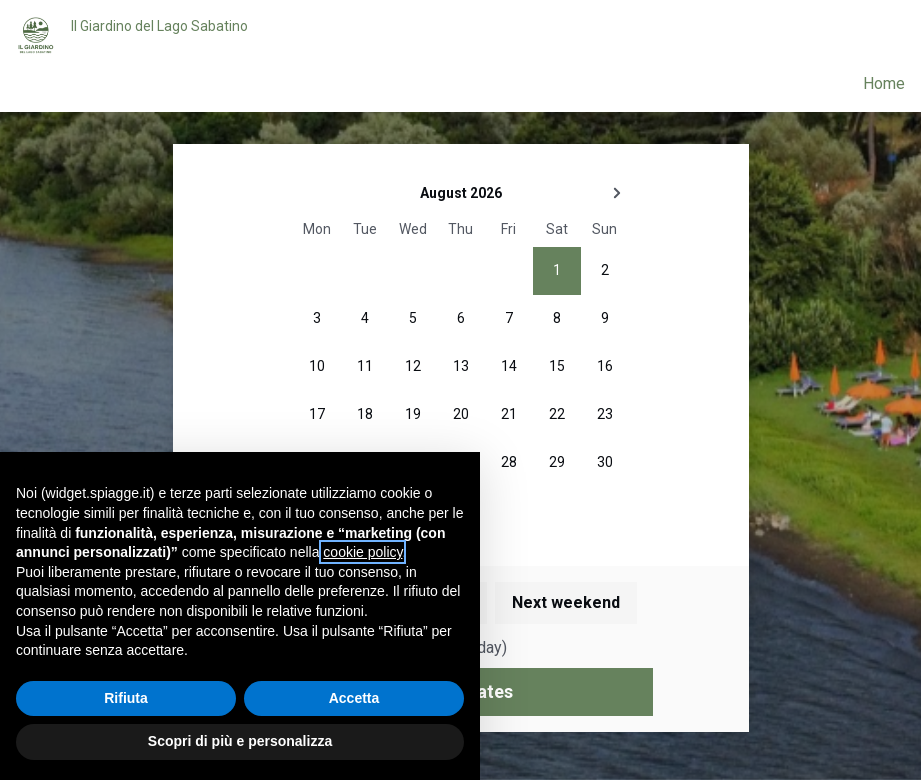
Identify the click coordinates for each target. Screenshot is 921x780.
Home (884, 83)
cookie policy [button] (362, 552)
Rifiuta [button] (126, 698)
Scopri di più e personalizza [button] (240, 741)
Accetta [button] (354, 698)
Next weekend (566, 602)
